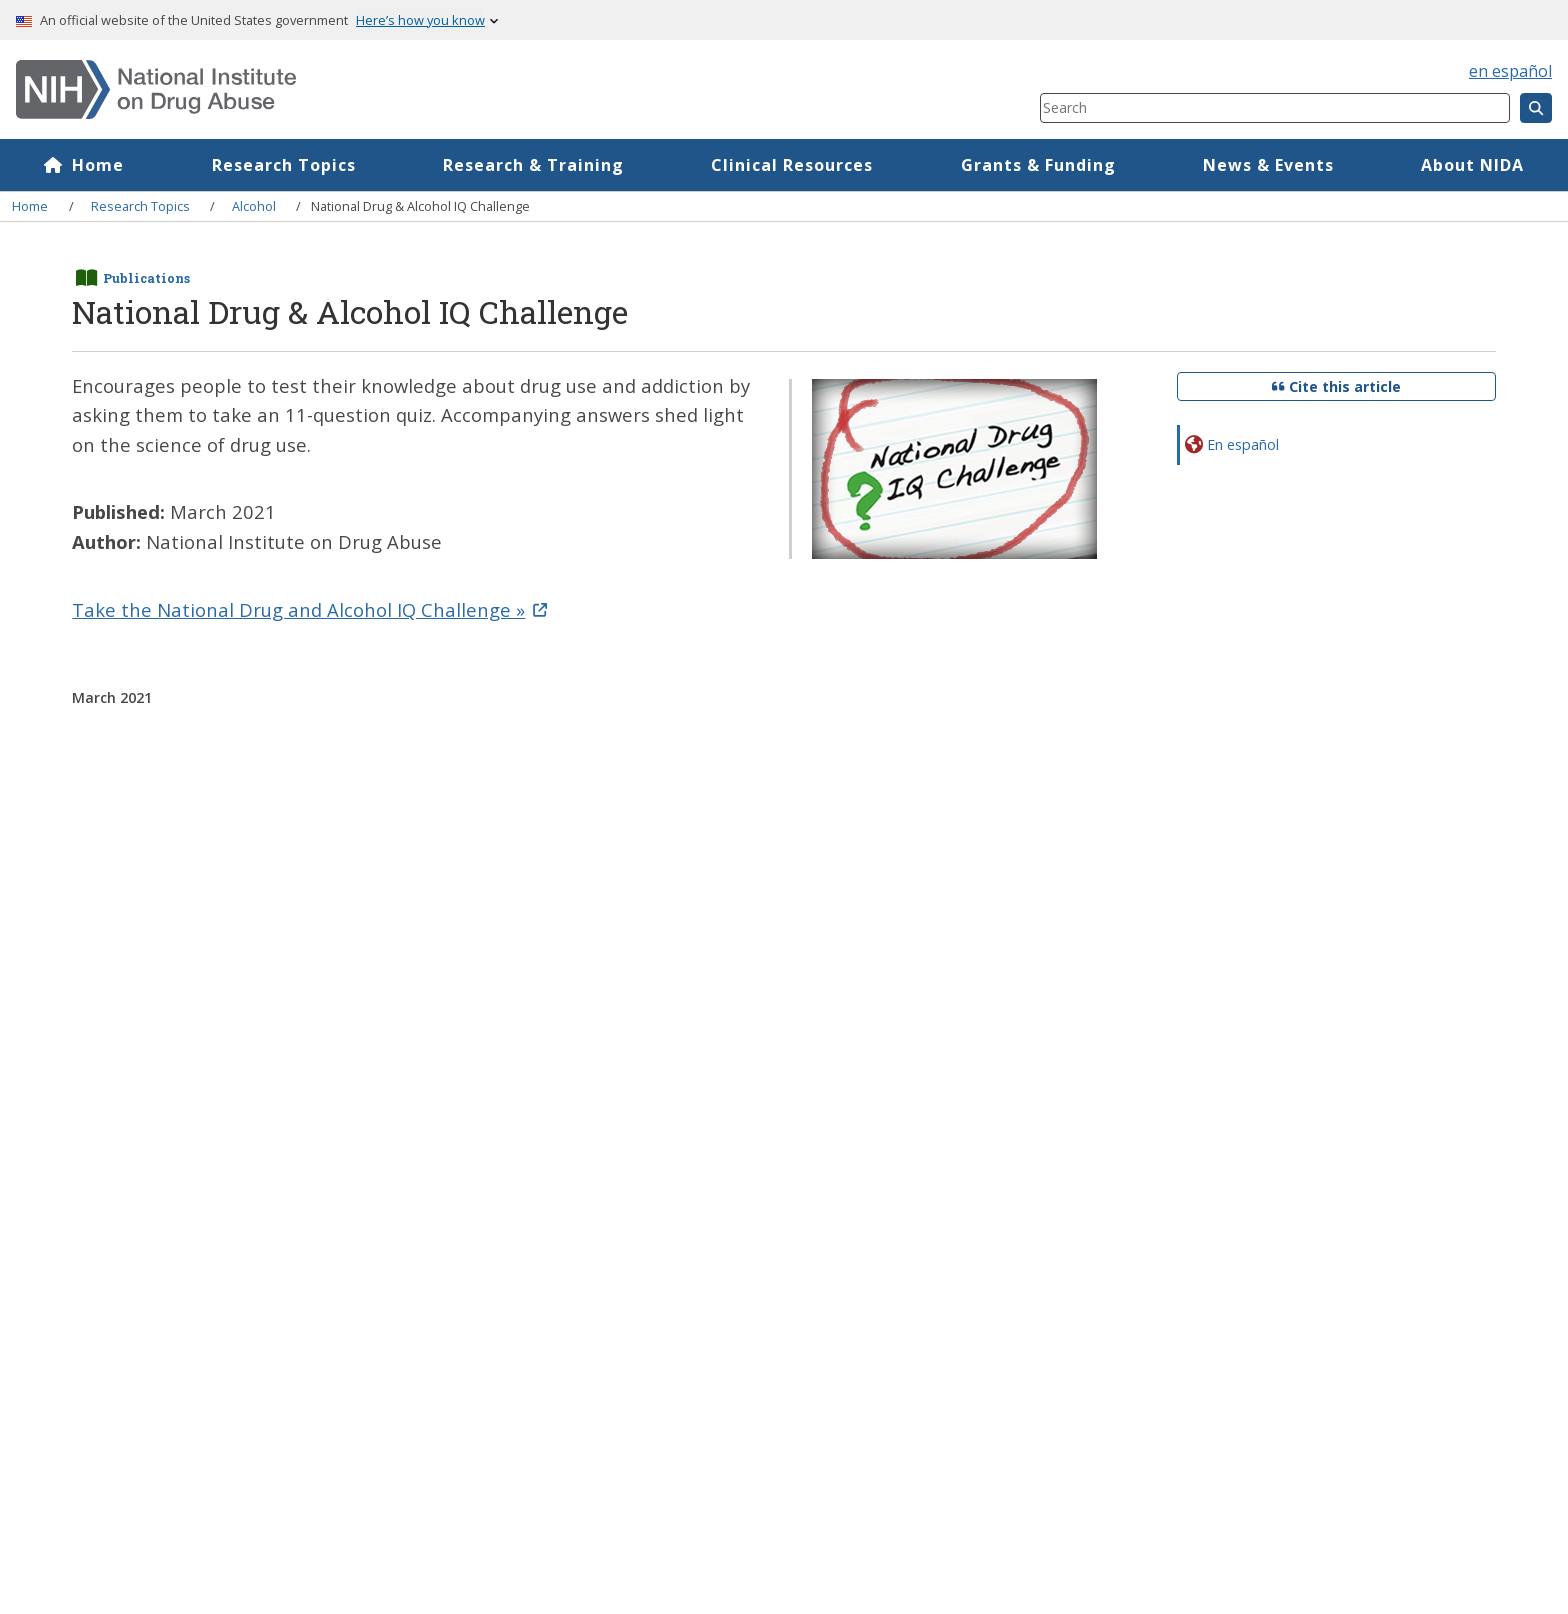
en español (1510, 71)
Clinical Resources (792, 165)
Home (98, 165)
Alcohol (254, 206)
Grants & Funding (1038, 165)
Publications (146, 278)
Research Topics (284, 165)
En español (1243, 444)
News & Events (1268, 165)
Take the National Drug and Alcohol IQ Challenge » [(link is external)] (309, 609)
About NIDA (1472, 165)
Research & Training (533, 165)
